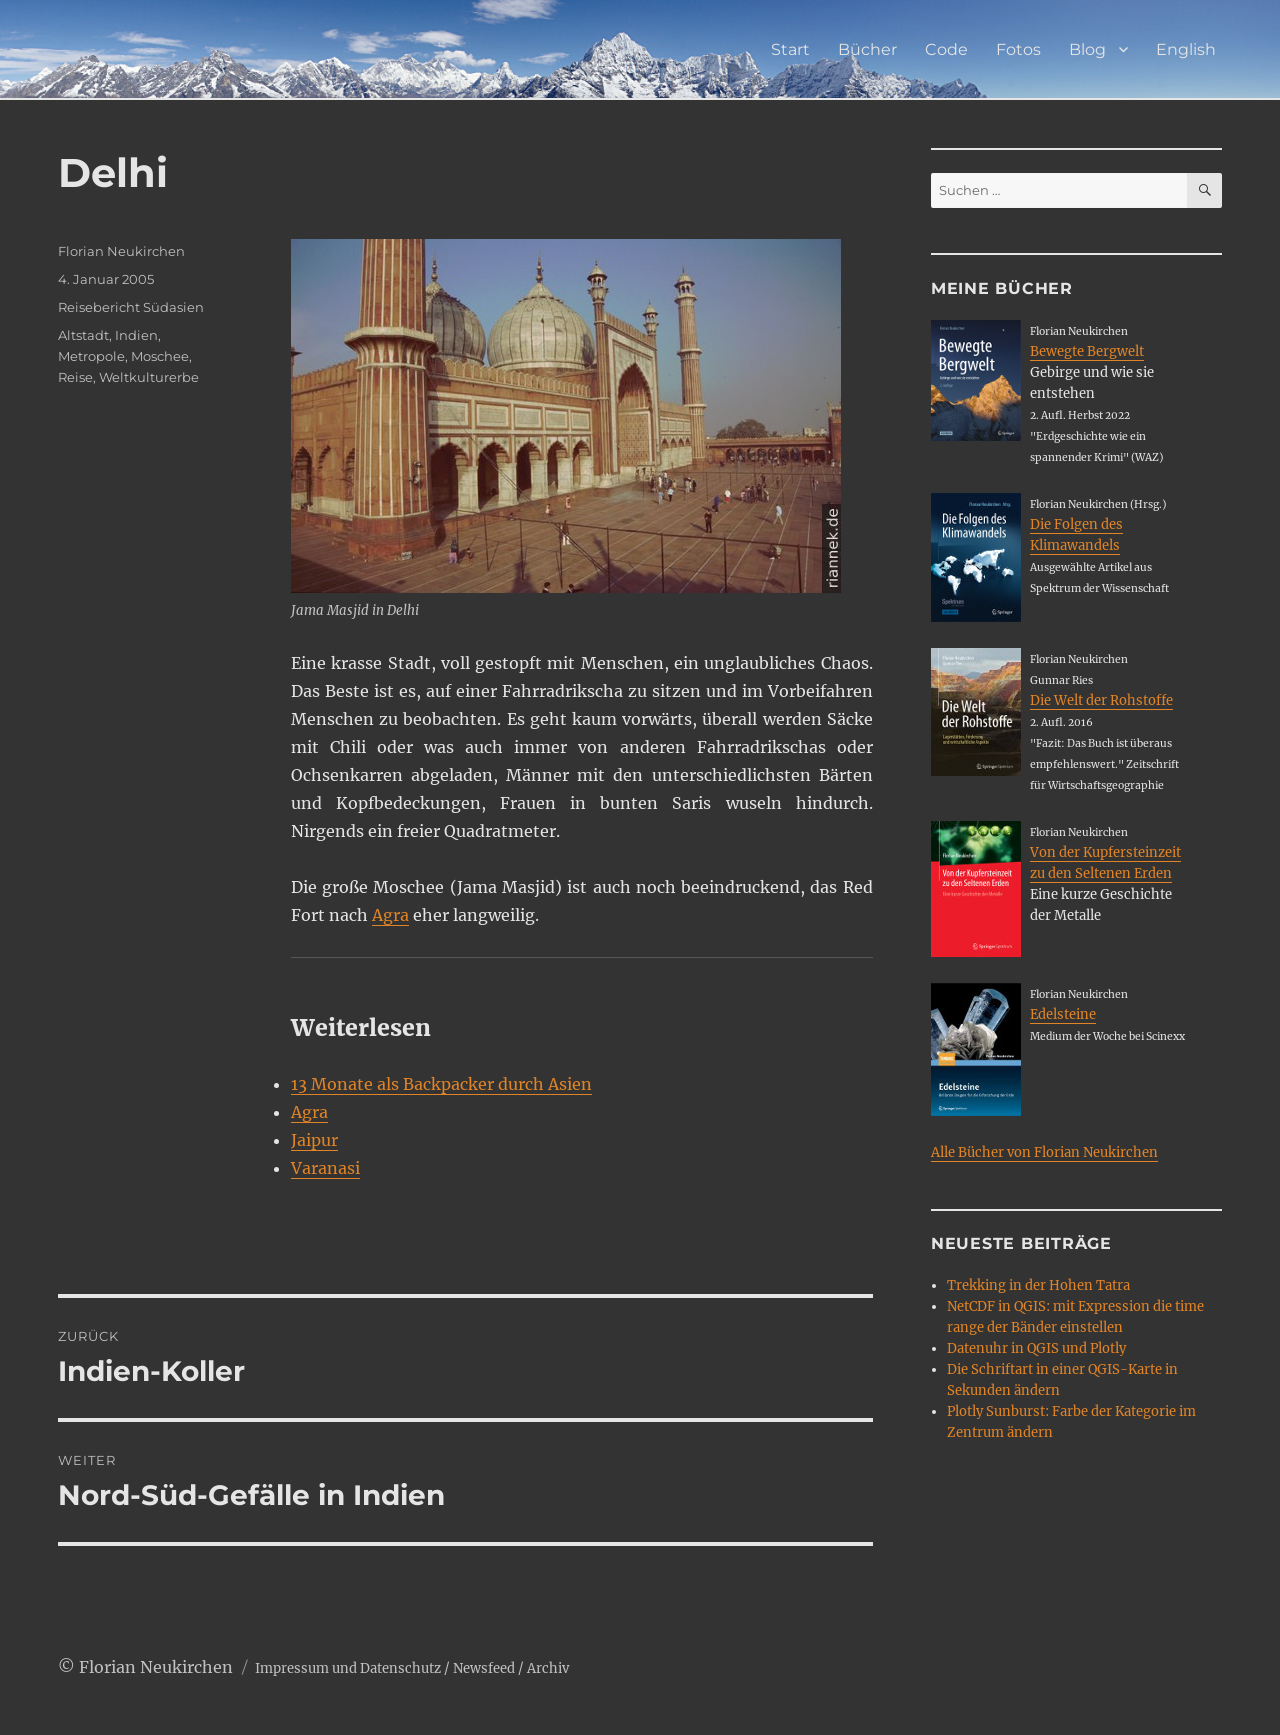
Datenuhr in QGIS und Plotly (1036, 1348)
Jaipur (314, 1140)
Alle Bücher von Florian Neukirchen (1044, 1152)
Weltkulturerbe (149, 377)
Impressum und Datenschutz (348, 1668)
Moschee (160, 356)
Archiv (548, 1668)
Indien (136, 335)
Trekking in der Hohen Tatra (1038, 1285)
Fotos (1018, 49)
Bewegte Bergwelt (1087, 351)
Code (946, 49)
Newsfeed (484, 1668)
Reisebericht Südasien (131, 307)
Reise (75, 377)
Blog (1087, 49)
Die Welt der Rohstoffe (1101, 700)
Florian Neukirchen (121, 251)
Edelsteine (1063, 1014)
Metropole (91, 356)
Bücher (867, 49)
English (1186, 49)
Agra (390, 915)
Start (790, 49)
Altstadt (83, 335)
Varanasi (325, 1168)
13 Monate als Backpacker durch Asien (441, 1084)
